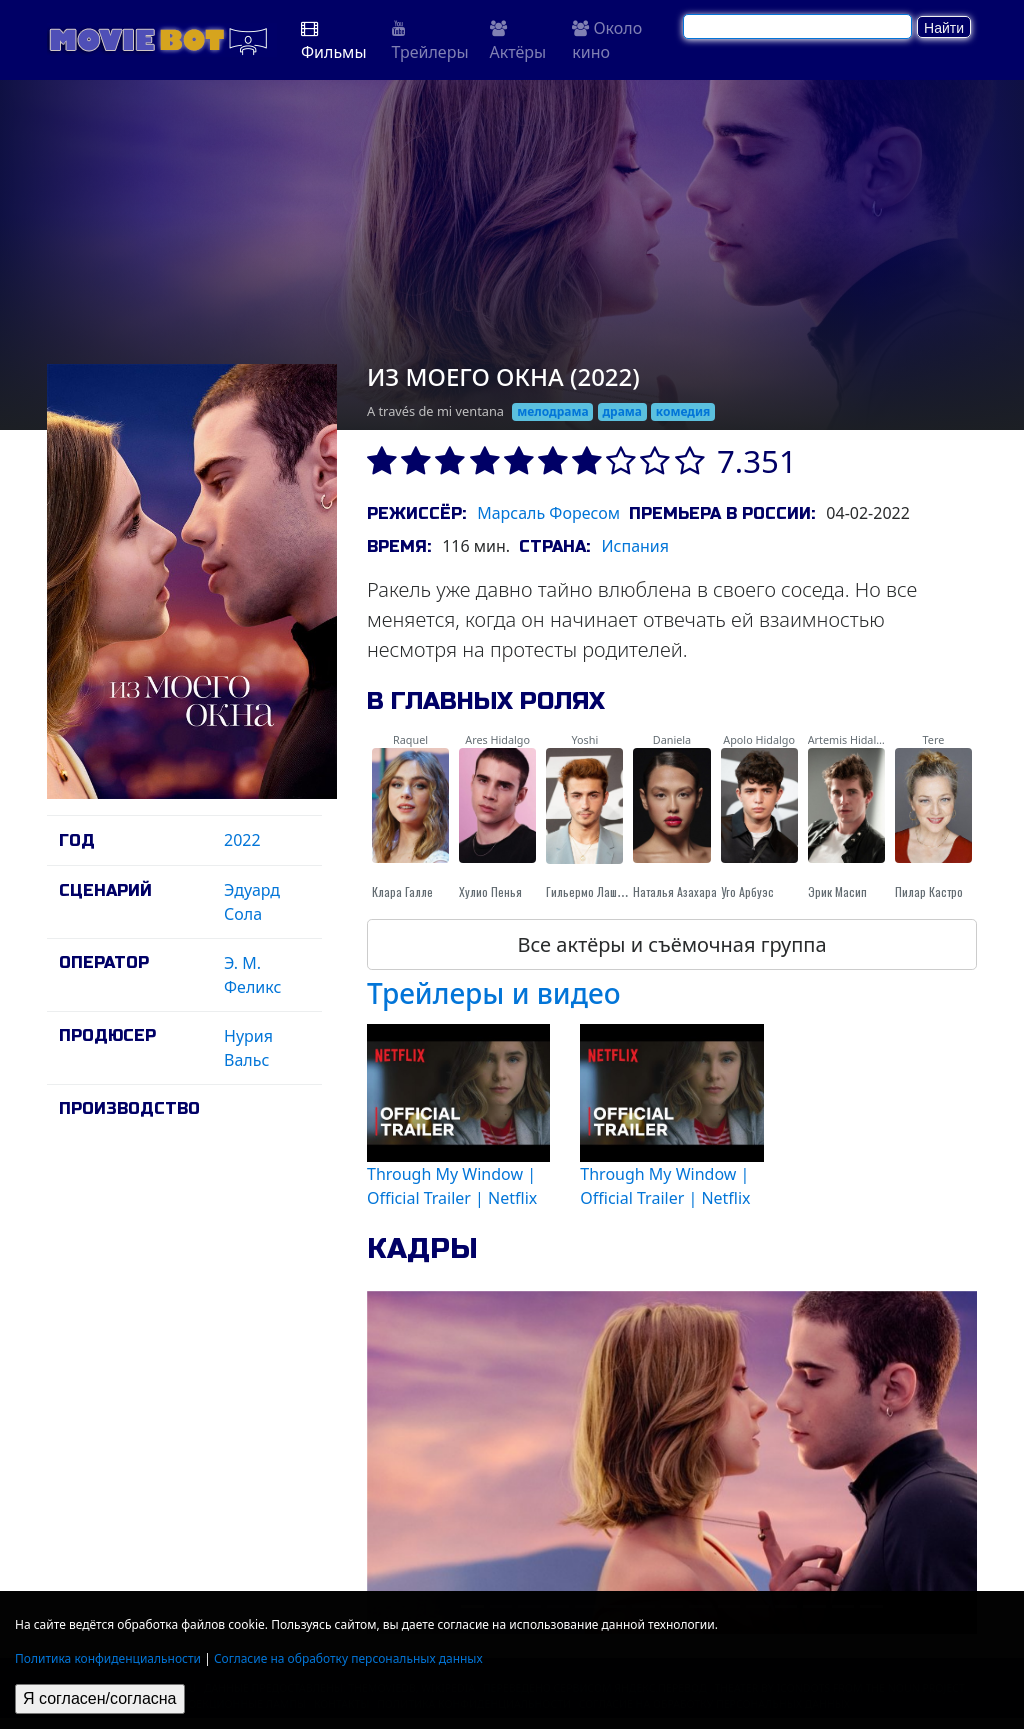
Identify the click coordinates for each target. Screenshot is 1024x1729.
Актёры (518, 41)
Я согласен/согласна (100, 1698)
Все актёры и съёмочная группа (671, 944)
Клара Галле (402, 891)
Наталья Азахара (675, 891)
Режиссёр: (416, 513)
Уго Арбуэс (747, 891)
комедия (683, 411)
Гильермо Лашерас (593, 891)
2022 (242, 840)
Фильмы (334, 41)
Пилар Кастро (929, 891)
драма (622, 411)
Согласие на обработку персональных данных (348, 1658)
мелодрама (552, 411)
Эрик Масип (837, 891)
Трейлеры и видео (494, 993)
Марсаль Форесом (548, 513)
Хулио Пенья (490, 891)
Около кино (607, 40)
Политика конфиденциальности (108, 1658)
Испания (635, 546)
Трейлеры (430, 41)
